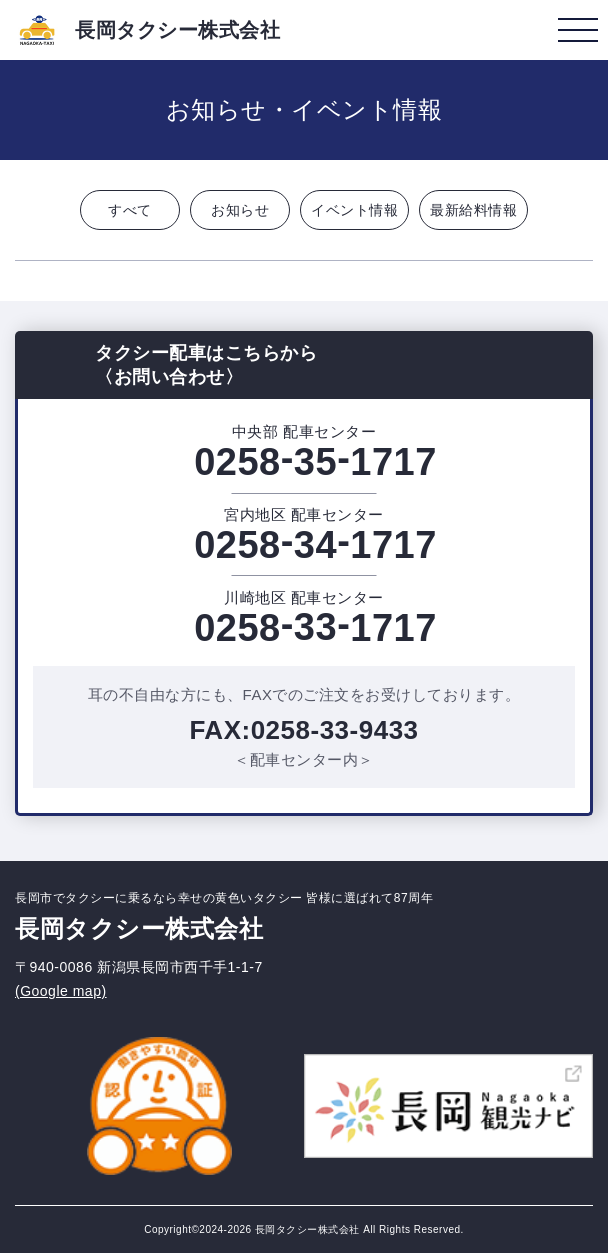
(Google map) (61, 991)
